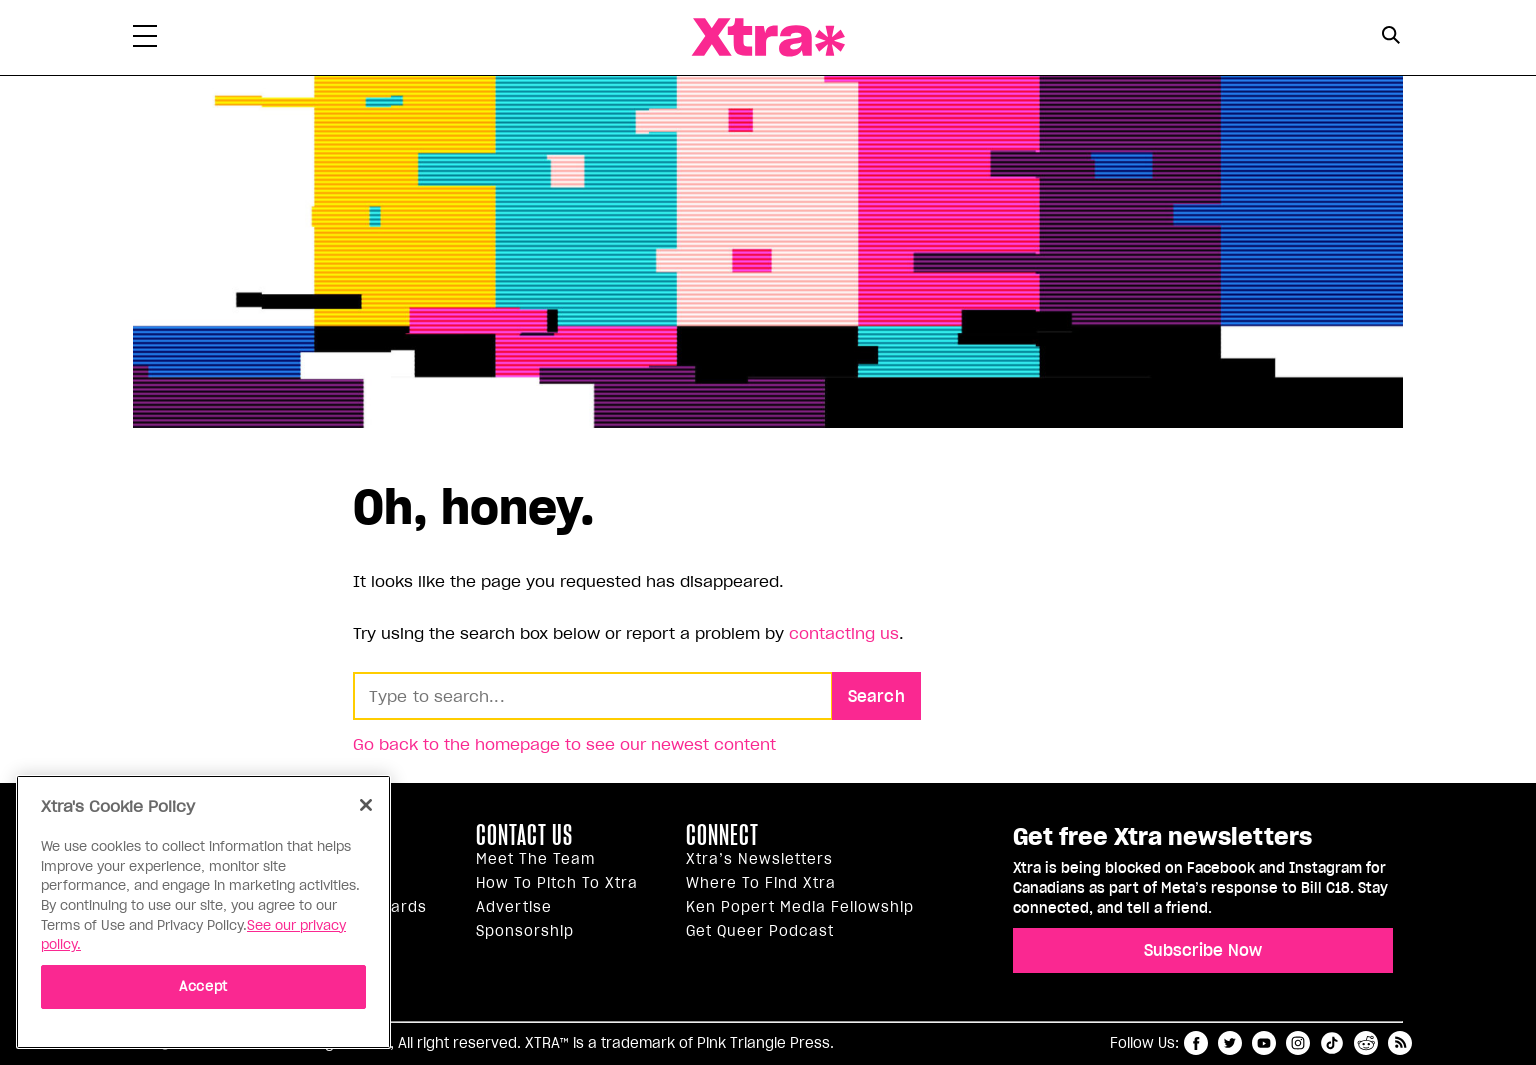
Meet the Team (535, 859)
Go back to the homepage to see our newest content (564, 744)
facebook (1196, 1043)
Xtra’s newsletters (759, 859)
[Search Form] (1390, 38)
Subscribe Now (1203, 950)
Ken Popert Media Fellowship (800, 907)
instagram (1298, 1043)
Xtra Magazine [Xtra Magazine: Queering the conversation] (768, 37)
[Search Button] (1390, 35)
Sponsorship (525, 931)
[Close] (366, 805)
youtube (1264, 1043)
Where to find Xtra (761, 883)
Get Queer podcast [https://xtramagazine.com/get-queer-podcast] (760, 931)
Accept (203, 986)
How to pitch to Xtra (557, 883)
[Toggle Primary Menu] (145, 40)
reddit (1366, 1043)
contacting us (844, 633)
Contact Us (524, 835)
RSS (1400, 1043)
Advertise (514, 907)
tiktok (1332, 1043)
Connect (722, 835)
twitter (1230, 1043)
